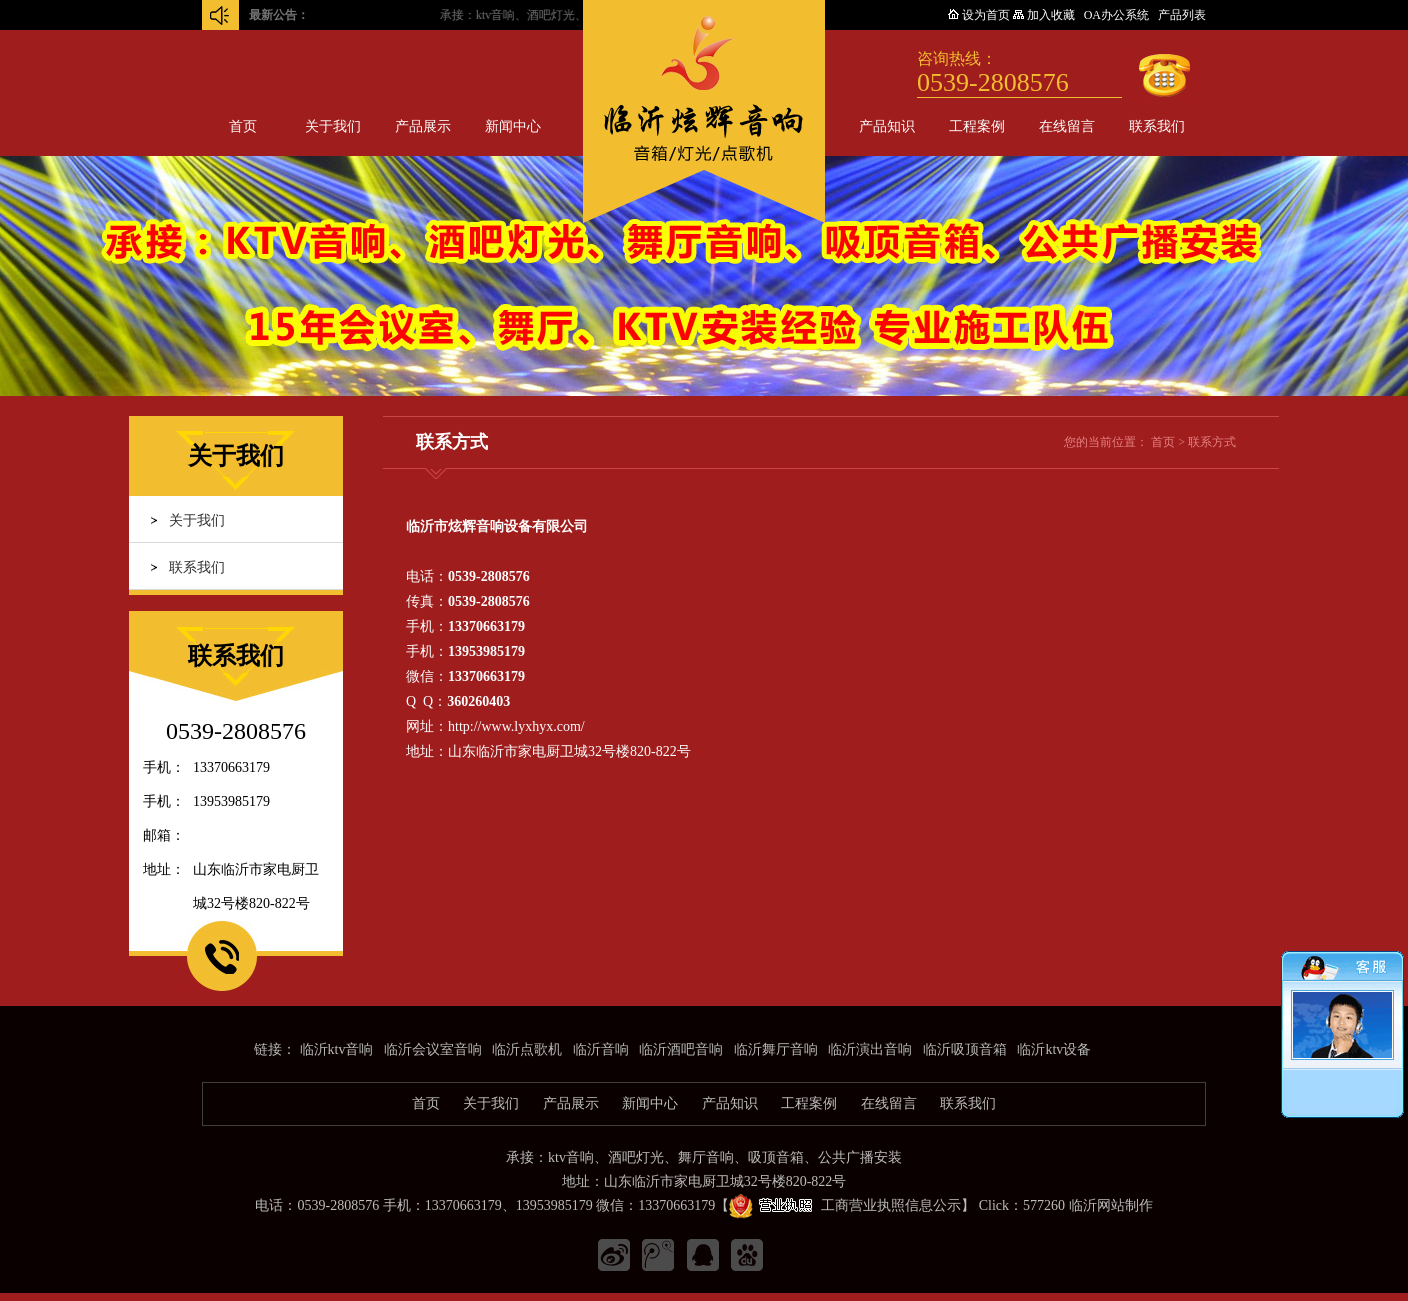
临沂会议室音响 (433, 1049)
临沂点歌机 (527, 1049)
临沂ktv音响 (337, 1049)
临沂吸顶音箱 (965, 1049)
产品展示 (423, 126)
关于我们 (333, 126)
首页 (243, 126)
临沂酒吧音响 (681, 1049)
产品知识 (887, 126)
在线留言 (1067, 126)
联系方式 (1212, 442)
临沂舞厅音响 (776, 1049)
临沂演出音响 (870, 1049)
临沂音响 (601, 1049)
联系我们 (1157, 126)
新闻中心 (513, 126)
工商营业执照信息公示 (845, 1205)
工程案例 (977, 126)
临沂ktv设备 (1054, 1049)
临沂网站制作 (1111, 1205)
